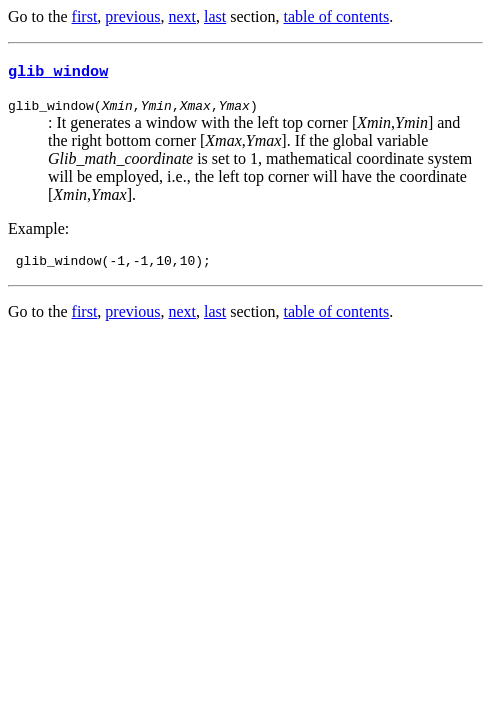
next (182, 16)
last (215, 16)
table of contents (337, 16)
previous (132, 16)
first (85, 16)
